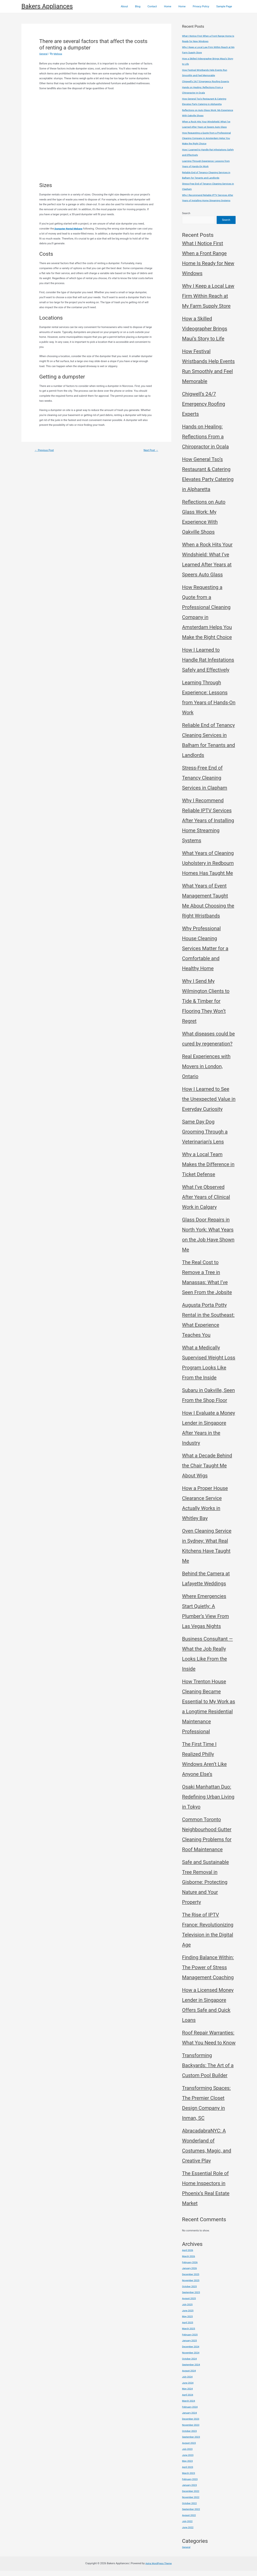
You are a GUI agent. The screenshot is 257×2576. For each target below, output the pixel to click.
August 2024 (189, 2376)
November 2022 (191, 2502)
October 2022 (190, 2508)
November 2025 (191, 2285)
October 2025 (190, 2291)
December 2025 (191, 2279)
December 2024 (191, 2351)
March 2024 (189, 2406)
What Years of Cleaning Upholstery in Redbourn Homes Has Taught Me (208, 868)
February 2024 (190, 2412)
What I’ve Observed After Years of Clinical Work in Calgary (206, 1202)
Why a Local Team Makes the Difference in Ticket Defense (208, 1170)
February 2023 (190, 2484)
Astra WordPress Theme (158, 2568)
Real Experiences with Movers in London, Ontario (206, 1072)
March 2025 (189, 2333)
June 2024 (188, 2388)
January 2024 (190, 2418)
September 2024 (192, 2369)
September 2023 (192, 2442)
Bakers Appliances (47, 6)
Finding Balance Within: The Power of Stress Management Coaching (208, 1973)
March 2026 (189, 2261)
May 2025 (188, 2321)
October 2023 (190, 2436)
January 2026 (190, 2273)
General (43, 53)
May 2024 (188, 2394)
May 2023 (188, 2466)
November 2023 (191, 2430)
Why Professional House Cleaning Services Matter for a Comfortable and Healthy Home (205, 954)
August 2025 (189, 2303)
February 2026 (190, 2267)
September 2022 (192, 2514)
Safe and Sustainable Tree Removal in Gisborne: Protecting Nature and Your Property (205, 1887)
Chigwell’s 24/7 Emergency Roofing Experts (208, 81)
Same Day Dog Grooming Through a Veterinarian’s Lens (205, 1137)
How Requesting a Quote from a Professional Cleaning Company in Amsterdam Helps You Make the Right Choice (209, 138)
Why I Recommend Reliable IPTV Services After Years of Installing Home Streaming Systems (206, 200)
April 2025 (188, 2327)
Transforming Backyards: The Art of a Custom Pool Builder (208, 2071)
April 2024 (188, 2400)
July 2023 (188, 2454)
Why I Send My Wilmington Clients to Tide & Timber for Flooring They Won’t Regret (206, 1006)
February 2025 (190, 2340)
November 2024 (191, 2358)
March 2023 (189, 2478)
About (136, 6)
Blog (147, 6)
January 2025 (190, 2345)
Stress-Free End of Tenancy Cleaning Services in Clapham (204, 783)
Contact (160, 6)
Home (173, 6)
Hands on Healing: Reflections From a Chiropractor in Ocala (205, 442)
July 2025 (188, 2309)
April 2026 (188, 2255)
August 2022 (189, 2520)
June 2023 (188, 2460)
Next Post (150, 450)
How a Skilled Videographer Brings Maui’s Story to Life (204, 334)
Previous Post (45, 450)
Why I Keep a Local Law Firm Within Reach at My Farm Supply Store (208, 301)
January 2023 (190, 2490)
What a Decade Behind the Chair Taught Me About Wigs (207, 1471)
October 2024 (190, 2364)
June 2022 (188, 2532)
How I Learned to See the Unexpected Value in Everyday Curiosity (208, 1104)
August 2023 (189, 2448)
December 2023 (191, 2424)
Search (186, 218)
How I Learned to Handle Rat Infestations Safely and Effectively (208, 665)
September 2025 (192, 2297)
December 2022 (191, 2496)
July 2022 (188, 2526)
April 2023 (188, 2472)
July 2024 (188, 2382)
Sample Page (225, 6)
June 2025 (188, 2315)
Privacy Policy (203, 6)
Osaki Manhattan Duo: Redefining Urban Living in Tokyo (208, 1802)
